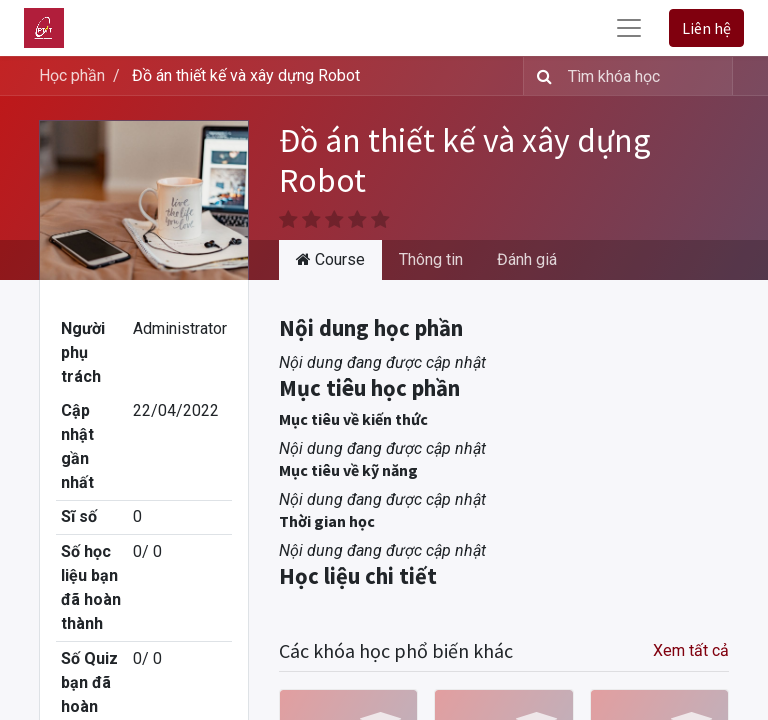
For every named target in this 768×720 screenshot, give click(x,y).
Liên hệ (706, 28)
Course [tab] (330, 259)
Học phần (72, 75)
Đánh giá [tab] (527, 259)
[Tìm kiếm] (540, 76)
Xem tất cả (691, 650)
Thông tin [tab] (431, 259)
